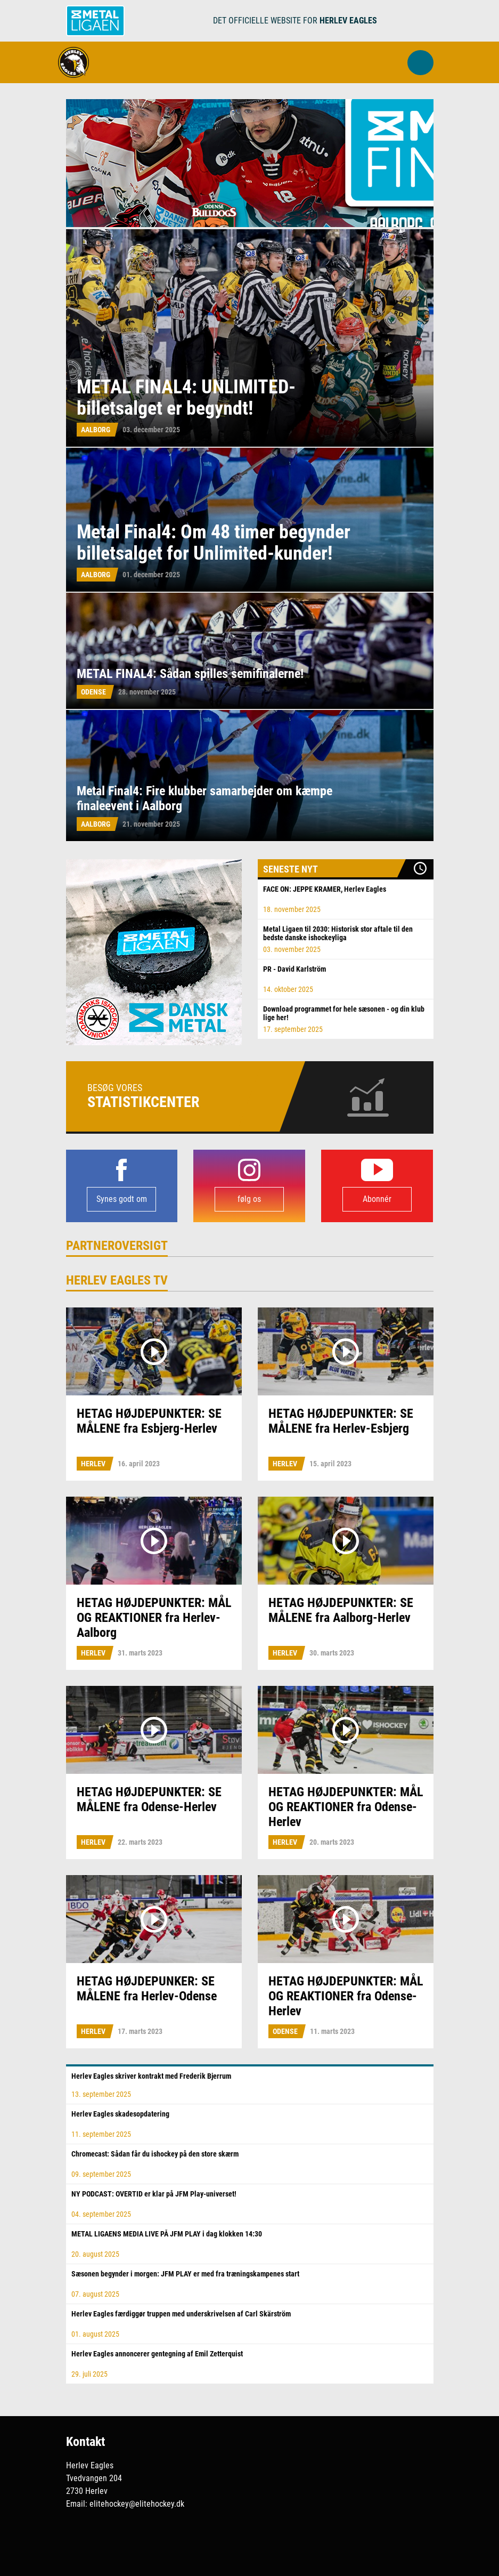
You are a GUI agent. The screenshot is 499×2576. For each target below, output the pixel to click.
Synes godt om (121, 1199)
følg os (249, 1199)
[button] (420, 62)
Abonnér (377, 1199)
